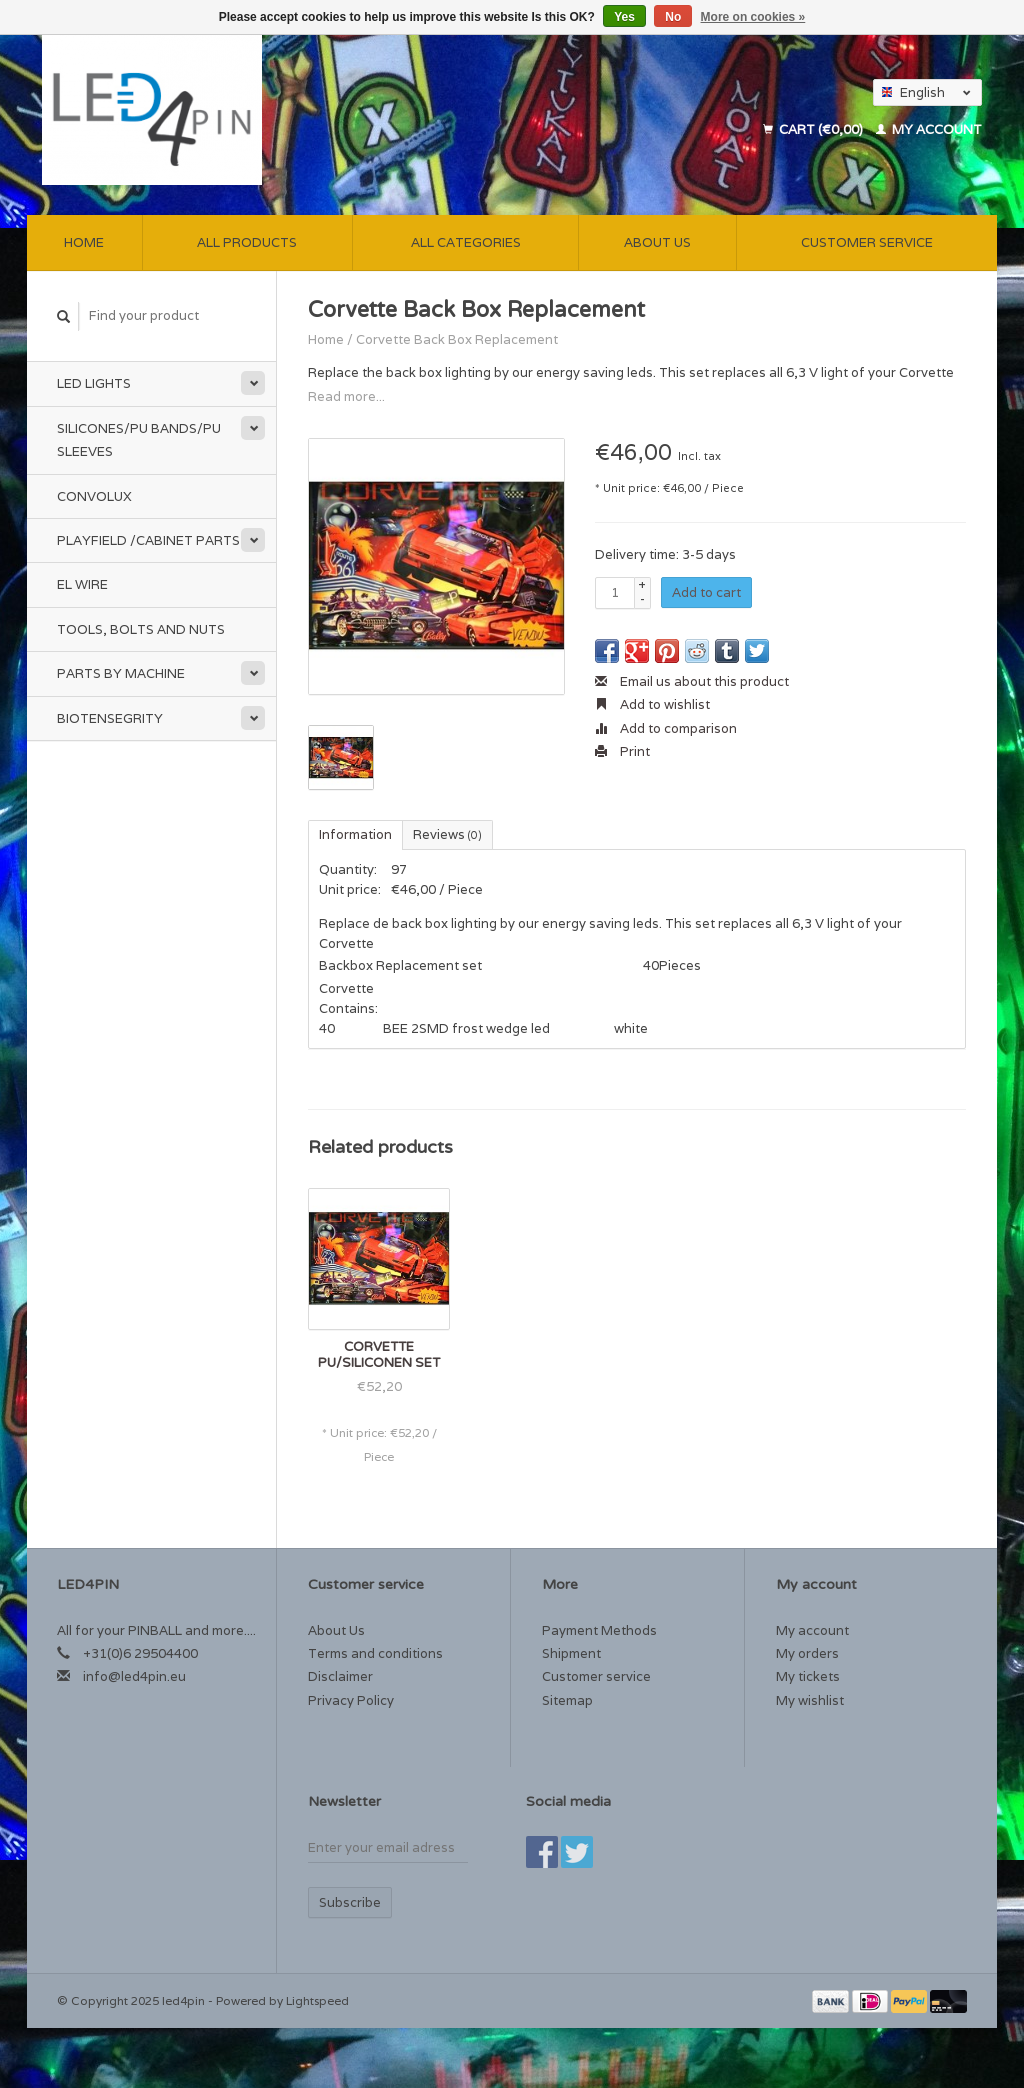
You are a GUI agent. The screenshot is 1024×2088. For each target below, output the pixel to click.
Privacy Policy (351, 1700)
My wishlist (810, 1700)
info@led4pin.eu (134, 1676)
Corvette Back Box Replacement (457, 339)
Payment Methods (599, 1630)
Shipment (571, 1653)
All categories (466, 242)
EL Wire (82, 584)
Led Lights (94, 383)
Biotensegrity (110, 718)
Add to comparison (666, 728)
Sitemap (567, 1700)
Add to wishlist (652, 704)
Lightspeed (317, 2000)
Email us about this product (692, 681)
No (673, 17)
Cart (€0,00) (814, 129)
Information (355, 834)
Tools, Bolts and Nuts (141, 629)
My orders (807, 1653)
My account (929, 129)
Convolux (94, 496)
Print (622, 751)
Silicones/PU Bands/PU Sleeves (139, 440)
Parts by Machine (121, 673)
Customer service (867, 242)
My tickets (808, 1676)
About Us (657, 242)
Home (84, 242)
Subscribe (350, 1902)
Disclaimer (340, 1676)
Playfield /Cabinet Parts (148, 540)
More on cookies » (753, 17)
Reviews (447, 834)
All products (247, 242)
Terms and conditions (375, 1653)
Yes (624, 17)
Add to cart (706, 592)
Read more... (346, 396)
